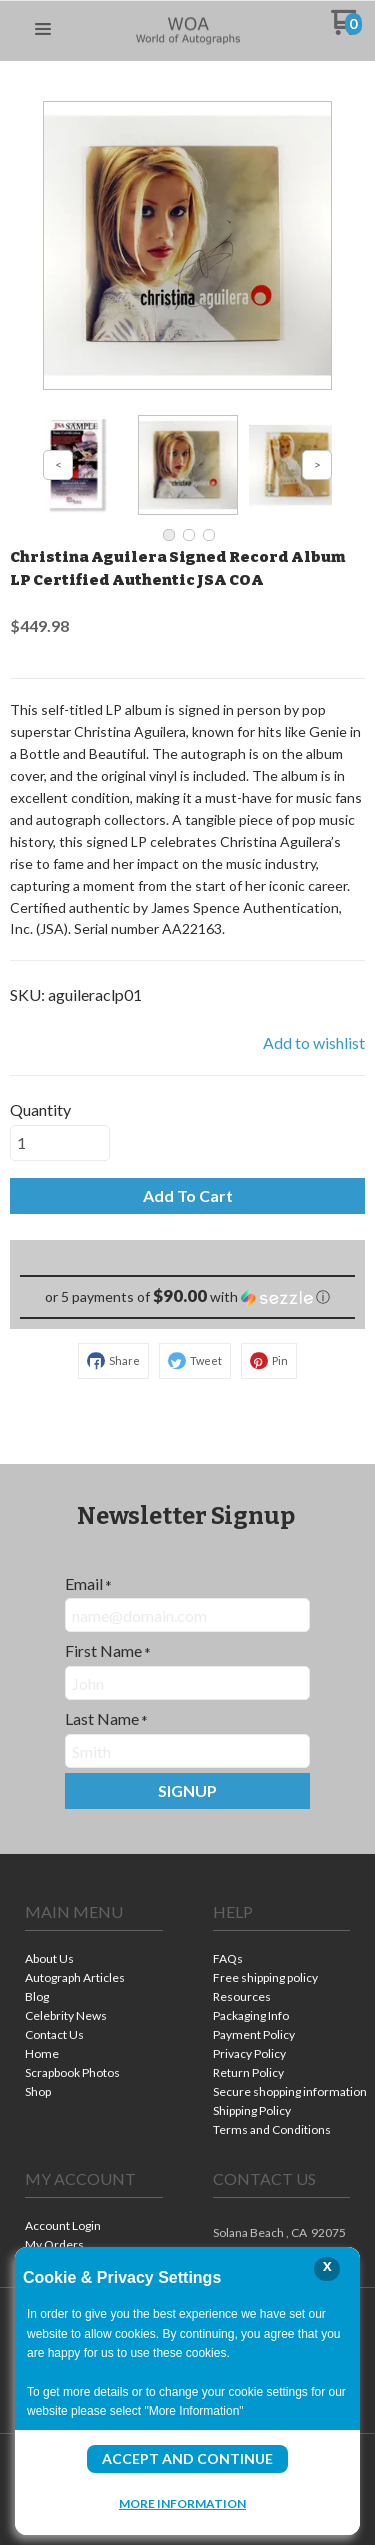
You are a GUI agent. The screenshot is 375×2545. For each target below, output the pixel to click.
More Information (182, 2503)
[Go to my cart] (346, 29)
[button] (43, 30)
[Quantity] (60, 1143)
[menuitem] (94, 1960)
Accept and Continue (187, 2458)
